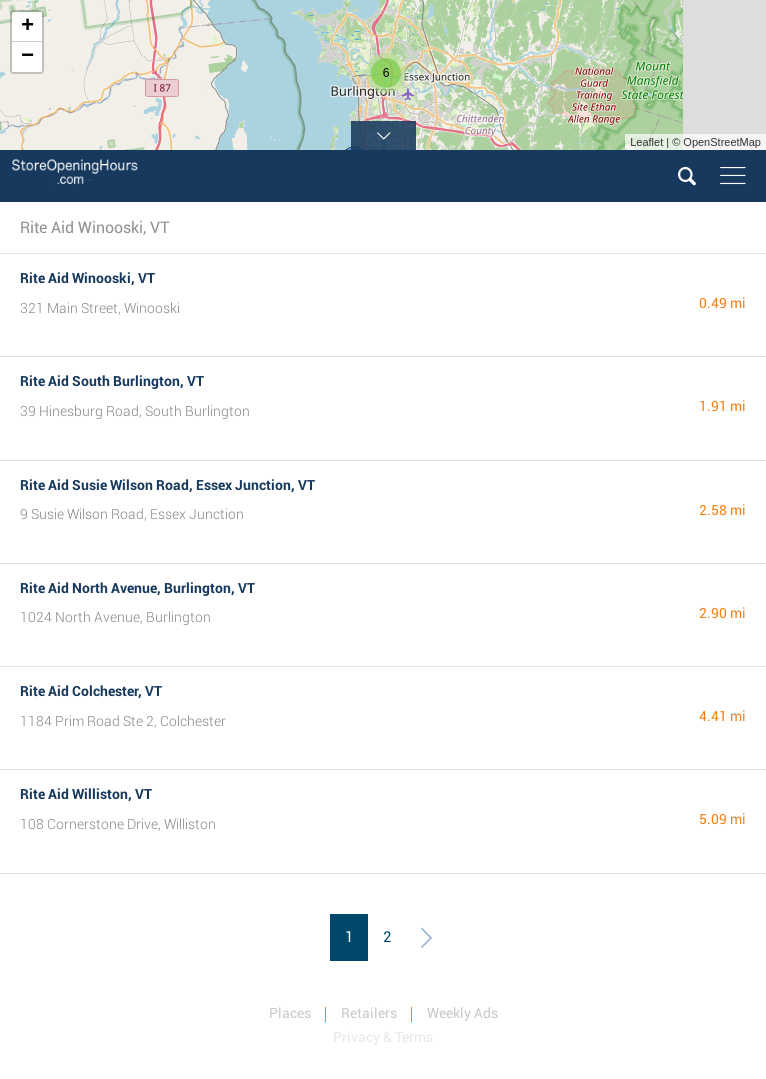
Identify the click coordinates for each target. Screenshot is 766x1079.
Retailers (369, 1013)
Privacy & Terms (383, 1037)
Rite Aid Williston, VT (86, 794)
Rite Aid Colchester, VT (91, 691)
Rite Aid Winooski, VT (87, 278)
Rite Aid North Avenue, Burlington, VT (137, 588)
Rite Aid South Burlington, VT (112, 381)
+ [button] (27, 27)
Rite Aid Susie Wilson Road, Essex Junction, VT (167, 485)
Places (290, 1013)
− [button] (27, 57)
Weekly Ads (462, 1013)
